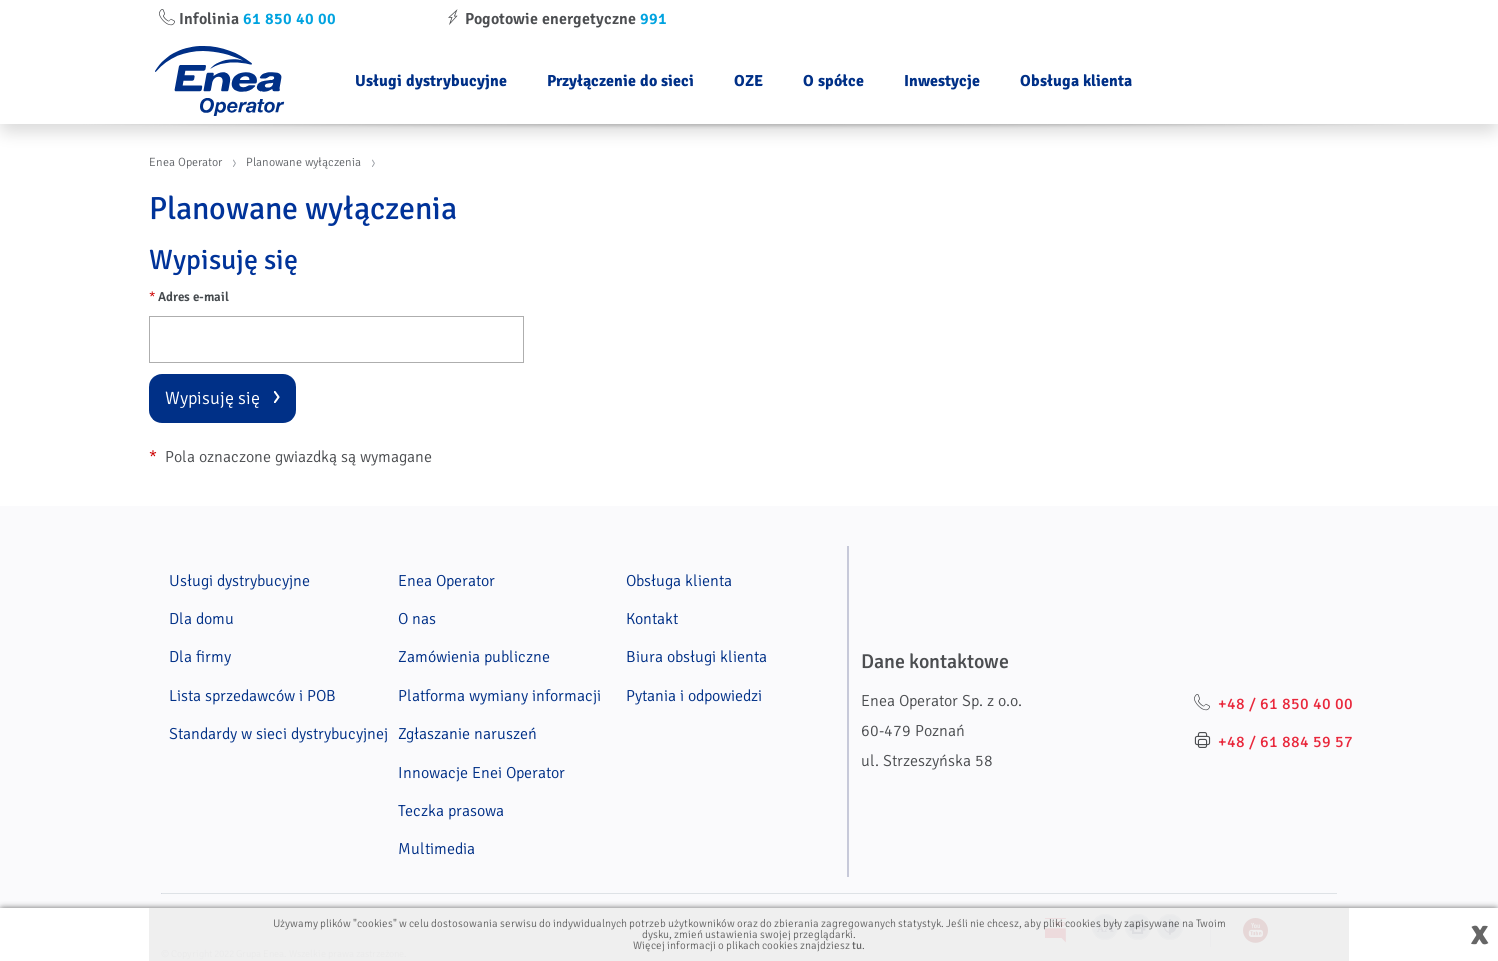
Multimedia (436, 849)
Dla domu (201, 619)
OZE (748, 81)
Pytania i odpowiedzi (694, 696)
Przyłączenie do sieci (620, 81)
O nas (417, 619)
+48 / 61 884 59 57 (1285, 742)
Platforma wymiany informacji (499, 696)
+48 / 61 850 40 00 (1285, 704)
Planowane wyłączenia (303, 162)
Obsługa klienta (1076, 81)
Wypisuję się (212, 398)
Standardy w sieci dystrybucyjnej (278, 734)
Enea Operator (185, 162)
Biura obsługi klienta (696, 657)
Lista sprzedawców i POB (252, 696)
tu (857, 945)
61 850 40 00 (289, 19)
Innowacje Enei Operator (481, 773)
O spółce (833, 81)
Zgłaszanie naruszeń (467, 734)
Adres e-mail (189, 297)
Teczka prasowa (451, 811)
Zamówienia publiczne (474, 657)
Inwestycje (942, 81)
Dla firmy (200, 657)
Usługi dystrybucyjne (431, 81)
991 (653, 19)
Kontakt (652, 619)
